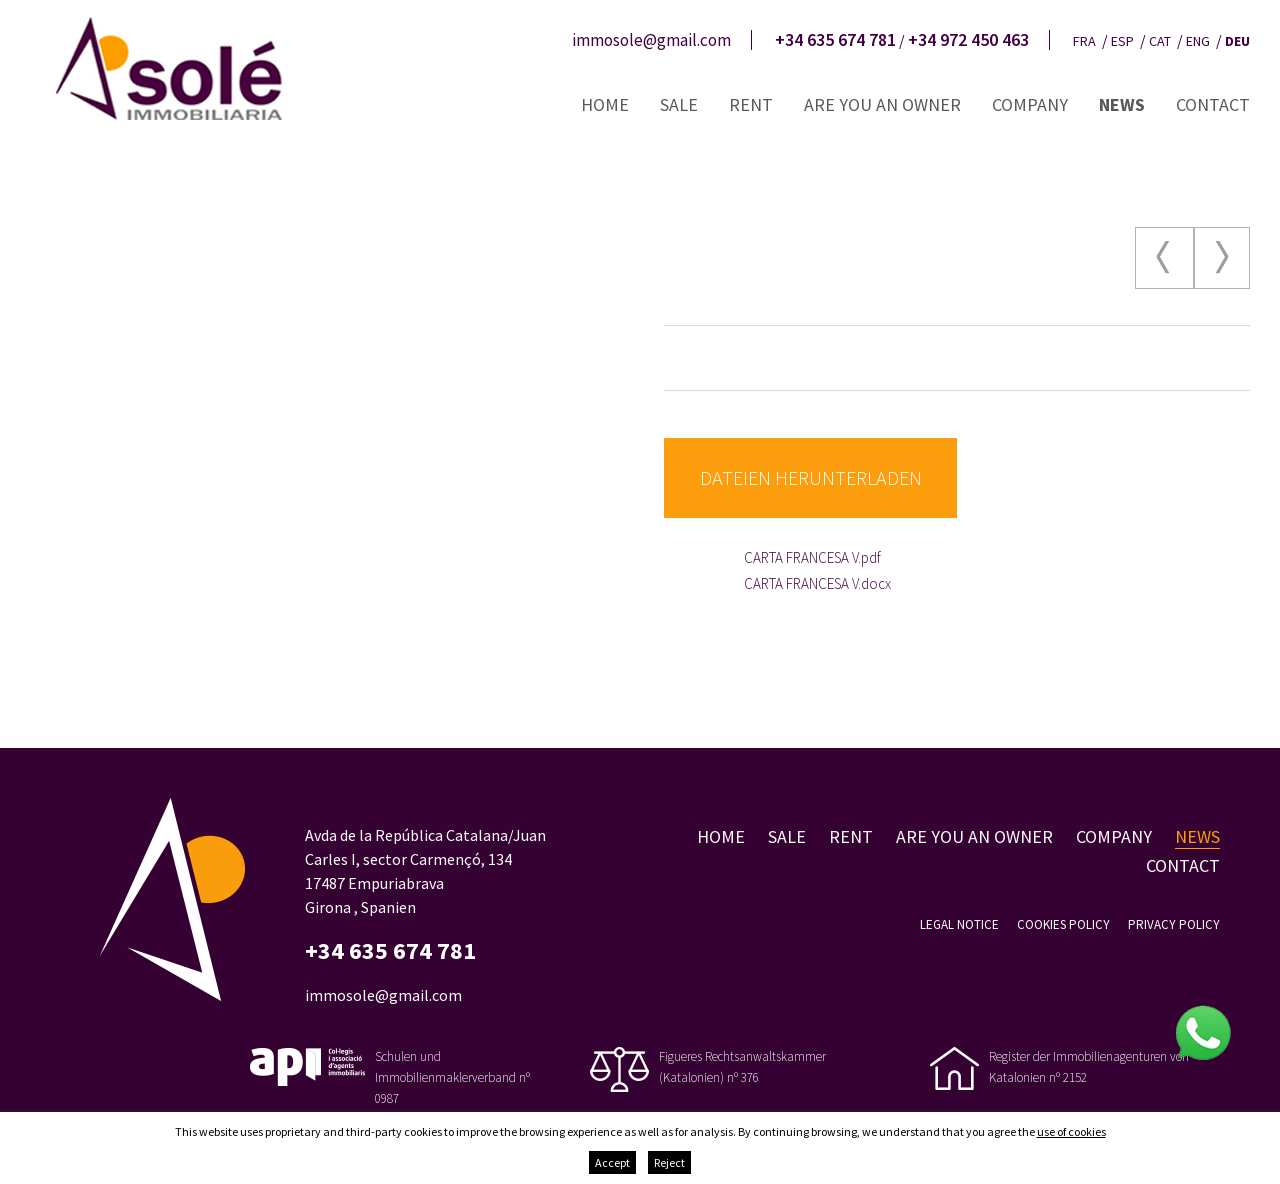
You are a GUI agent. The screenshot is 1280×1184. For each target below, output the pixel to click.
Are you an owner (882, 104)
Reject (669, 1162)
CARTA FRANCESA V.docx (817, 583)
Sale (679, 104)
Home (605, 104)
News (1122, 104)
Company (1030, 104)
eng (1198, 41)
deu (1237, 41)
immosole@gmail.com (651, 40)
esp (1122, 41)
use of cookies (1071, 1131)
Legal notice (959, 924)
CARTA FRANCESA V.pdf (812, 557)
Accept (612, 1162)
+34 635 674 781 (835, 40)
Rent (751, 104)
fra (1084, 41)
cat (1160, 41)
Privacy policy (1174, 924)
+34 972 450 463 (968, 40)
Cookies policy (1063, 924)
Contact (1213, 104)
